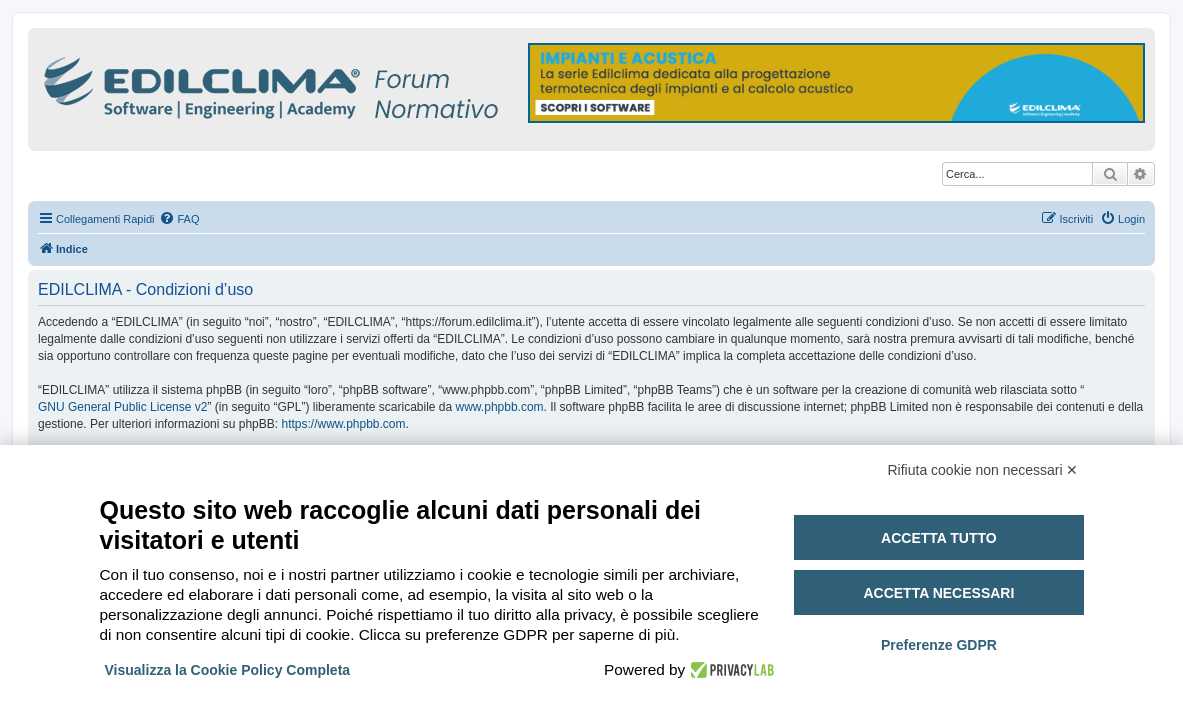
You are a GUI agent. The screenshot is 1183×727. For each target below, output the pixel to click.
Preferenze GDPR (939, 645)
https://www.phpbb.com (343, 424)
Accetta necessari (938, 593)
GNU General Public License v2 (122, 407)
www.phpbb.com (500, 407)
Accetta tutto (939, 538)
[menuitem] (179, 219)
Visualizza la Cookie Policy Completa (228, 670)
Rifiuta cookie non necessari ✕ (983, 470)
